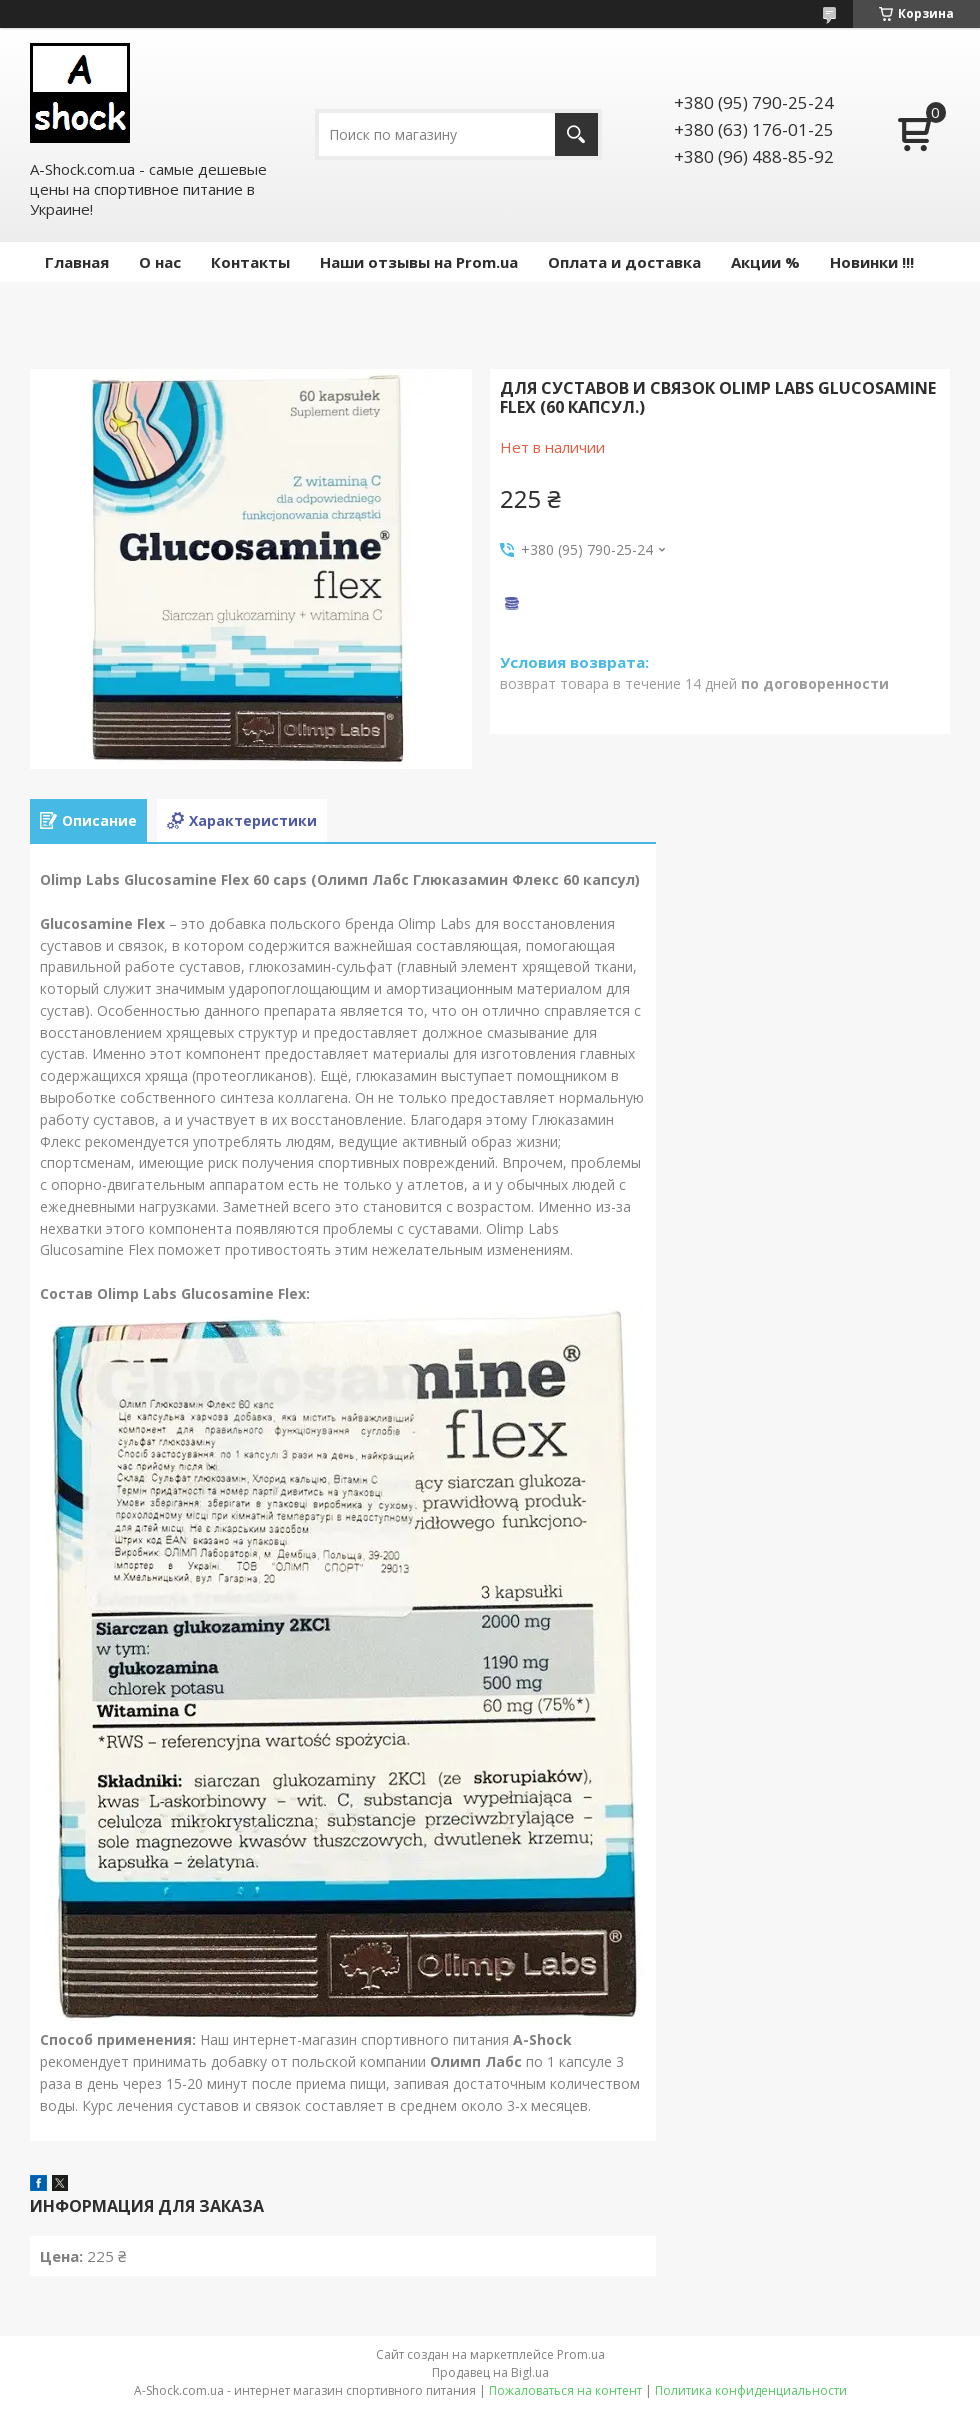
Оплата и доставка (624, 262)
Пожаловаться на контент (565, 2390)
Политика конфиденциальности (751, 2390)
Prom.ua (581, 2354)
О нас (160, 262)
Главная (77, 262)
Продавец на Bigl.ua (490, 2372)
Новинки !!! (872, 262)
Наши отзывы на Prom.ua (419, 262)
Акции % (765, 262)
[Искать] (576, 134)
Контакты (250, 262)
